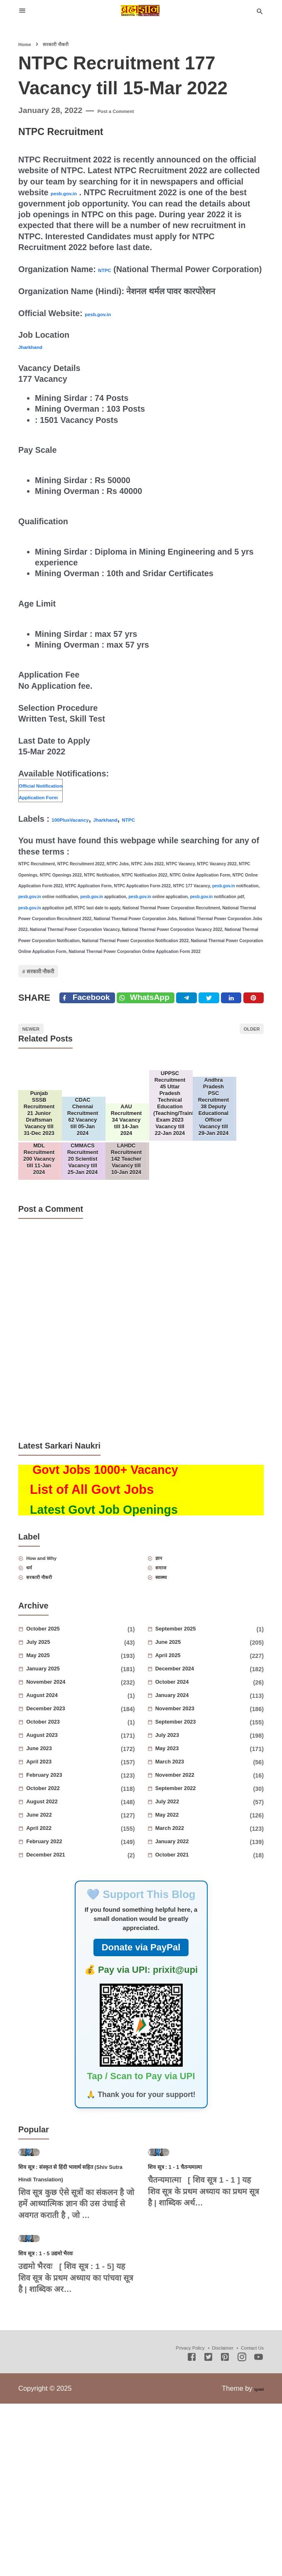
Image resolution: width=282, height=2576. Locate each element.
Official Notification (56, 796)
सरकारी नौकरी (56, 987)
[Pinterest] (268, 1024)
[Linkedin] (247, 1024)
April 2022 (54, 1926)
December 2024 (194, 1766)
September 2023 (196, 1820)
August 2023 (59, 1833)
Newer (40, 1064)
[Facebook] (91, 1024)
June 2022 (54, 1913)
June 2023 (54, 1846)
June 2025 (183, 1740)
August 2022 (59, 1899)
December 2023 (65, 1806)
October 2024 (190, 1780)
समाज (170, 1659)
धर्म (37, 1659)
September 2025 (196, 1726)
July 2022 (181, 1899)
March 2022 (186, 1926)
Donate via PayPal (141, 2045)
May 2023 (181, 1846)
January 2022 (190, 1939)
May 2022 (181, 1913)
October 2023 (61, 1820)
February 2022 (63, 1939)
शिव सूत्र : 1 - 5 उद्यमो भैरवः (65, 2424)
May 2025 (52, 1753)
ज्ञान (167, 1646)
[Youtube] (258, 2530)
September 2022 (196, 1886)
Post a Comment (129, 110)
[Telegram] (205, 1024)
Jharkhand (39, 356)
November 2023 (195, 1806)
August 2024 (59, 1793)
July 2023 (181, 1833)
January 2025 (61, 1766)
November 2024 (66, 1780)
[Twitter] (160, 1024)
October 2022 (61, 1886)
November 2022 (195, 1873)
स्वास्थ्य (171, 1673)
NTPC (109, 269)
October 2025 (61, 1726)
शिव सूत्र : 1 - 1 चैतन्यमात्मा (195, 2295)
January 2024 (190, 1793)
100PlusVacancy (83, 829)
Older (243, 1064)
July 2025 (52, 1740)
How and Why (58, 1646)
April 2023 (54, 1859)
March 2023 (186, 1859)
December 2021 (65, 1952)
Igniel (256, 2560)
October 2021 (190, 1952)
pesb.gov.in (73, 192)
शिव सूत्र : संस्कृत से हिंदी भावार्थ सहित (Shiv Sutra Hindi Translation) (72, 2307)
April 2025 (183, 1753)
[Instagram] (242, 2530)
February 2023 (63, 1873)
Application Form (52, 807)
